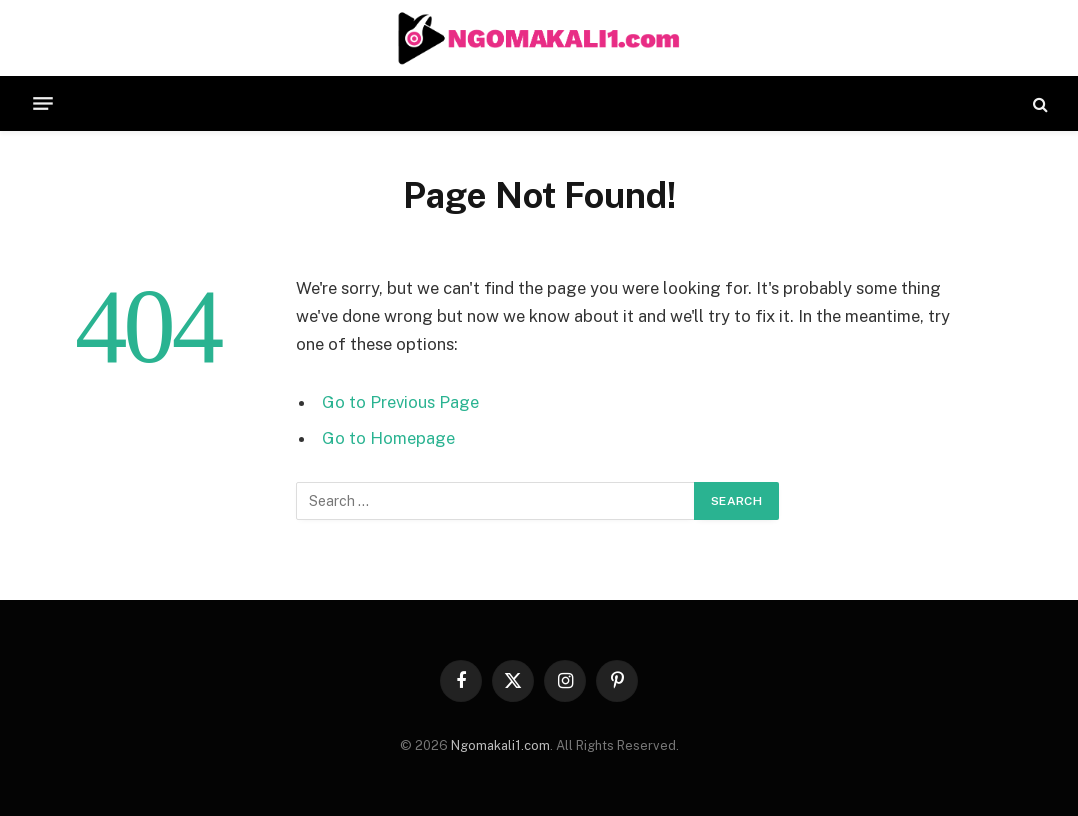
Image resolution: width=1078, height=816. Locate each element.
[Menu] (43, 104)
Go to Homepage (388, 438)
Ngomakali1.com (500, 745)
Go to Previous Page (400, 402)
